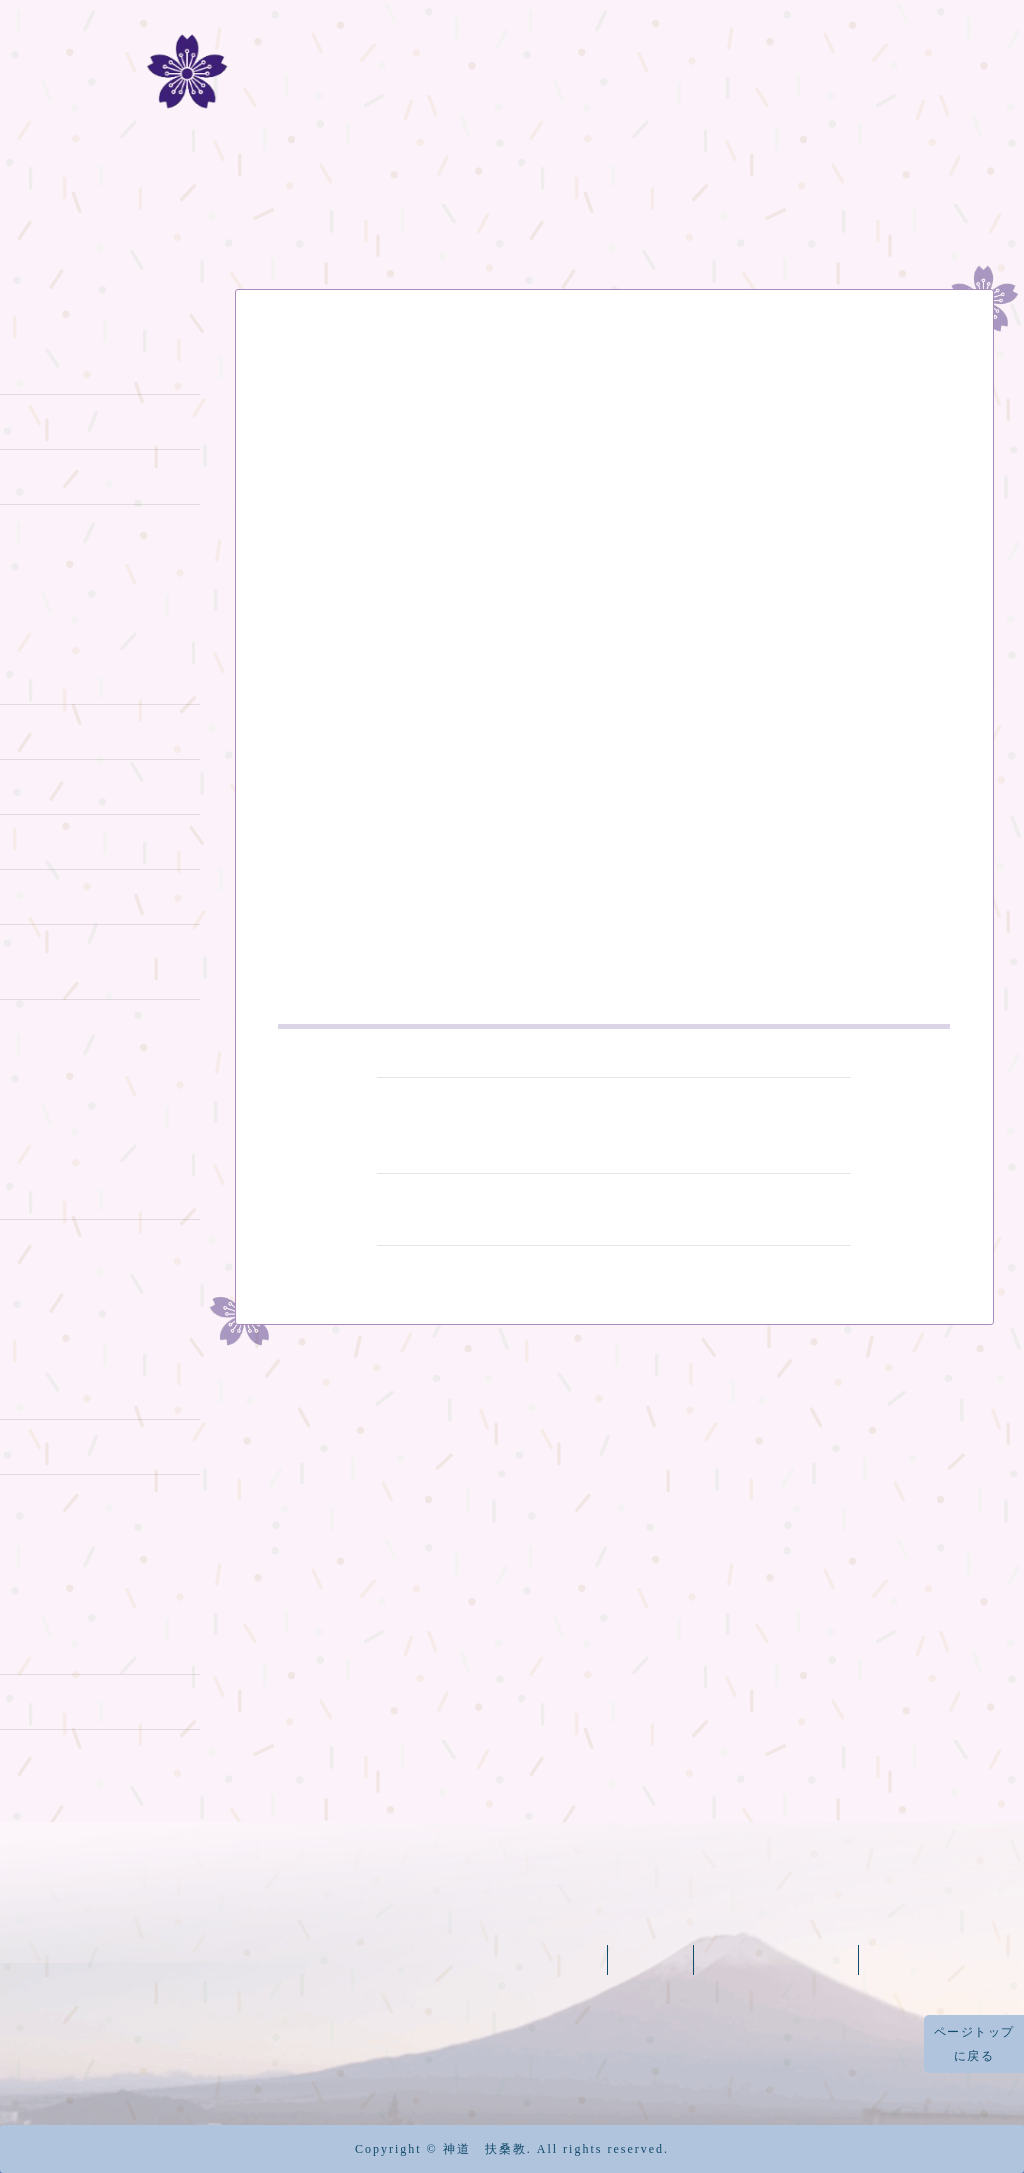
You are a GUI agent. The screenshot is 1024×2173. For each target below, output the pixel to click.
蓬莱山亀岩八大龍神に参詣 (92, 1035)
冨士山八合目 (640, 190)
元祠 (22, 1389)
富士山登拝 (435, 190)
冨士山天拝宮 (57, 1190)
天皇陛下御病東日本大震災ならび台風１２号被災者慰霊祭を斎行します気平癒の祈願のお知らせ (614, 1124)
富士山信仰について (83, 419)
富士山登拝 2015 (71, 895)
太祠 (22, 1644)
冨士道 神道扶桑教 (512, 78)
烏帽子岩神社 (57, 1245)
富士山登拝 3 (57, 784)
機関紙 (811, 190)
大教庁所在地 (57, 1754)
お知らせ (305, 357)
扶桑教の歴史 (230, 190)
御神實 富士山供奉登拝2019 (95, 960)
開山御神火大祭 (66, 1444)
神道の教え (49, 364)
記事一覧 (947, 190)
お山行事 (40, 839)
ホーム (59, 190)
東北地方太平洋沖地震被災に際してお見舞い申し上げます (609, 398)
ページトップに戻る (974, 2044)
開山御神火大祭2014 (86, 1499)
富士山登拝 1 (56, 674)
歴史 (22, 529)
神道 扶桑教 (485, 2149)
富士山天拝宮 (778, 1959)
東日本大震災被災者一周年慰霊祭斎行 (614, 1208)
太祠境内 (40, 1699)
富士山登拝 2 (57, 729)
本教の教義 (49, 474)
